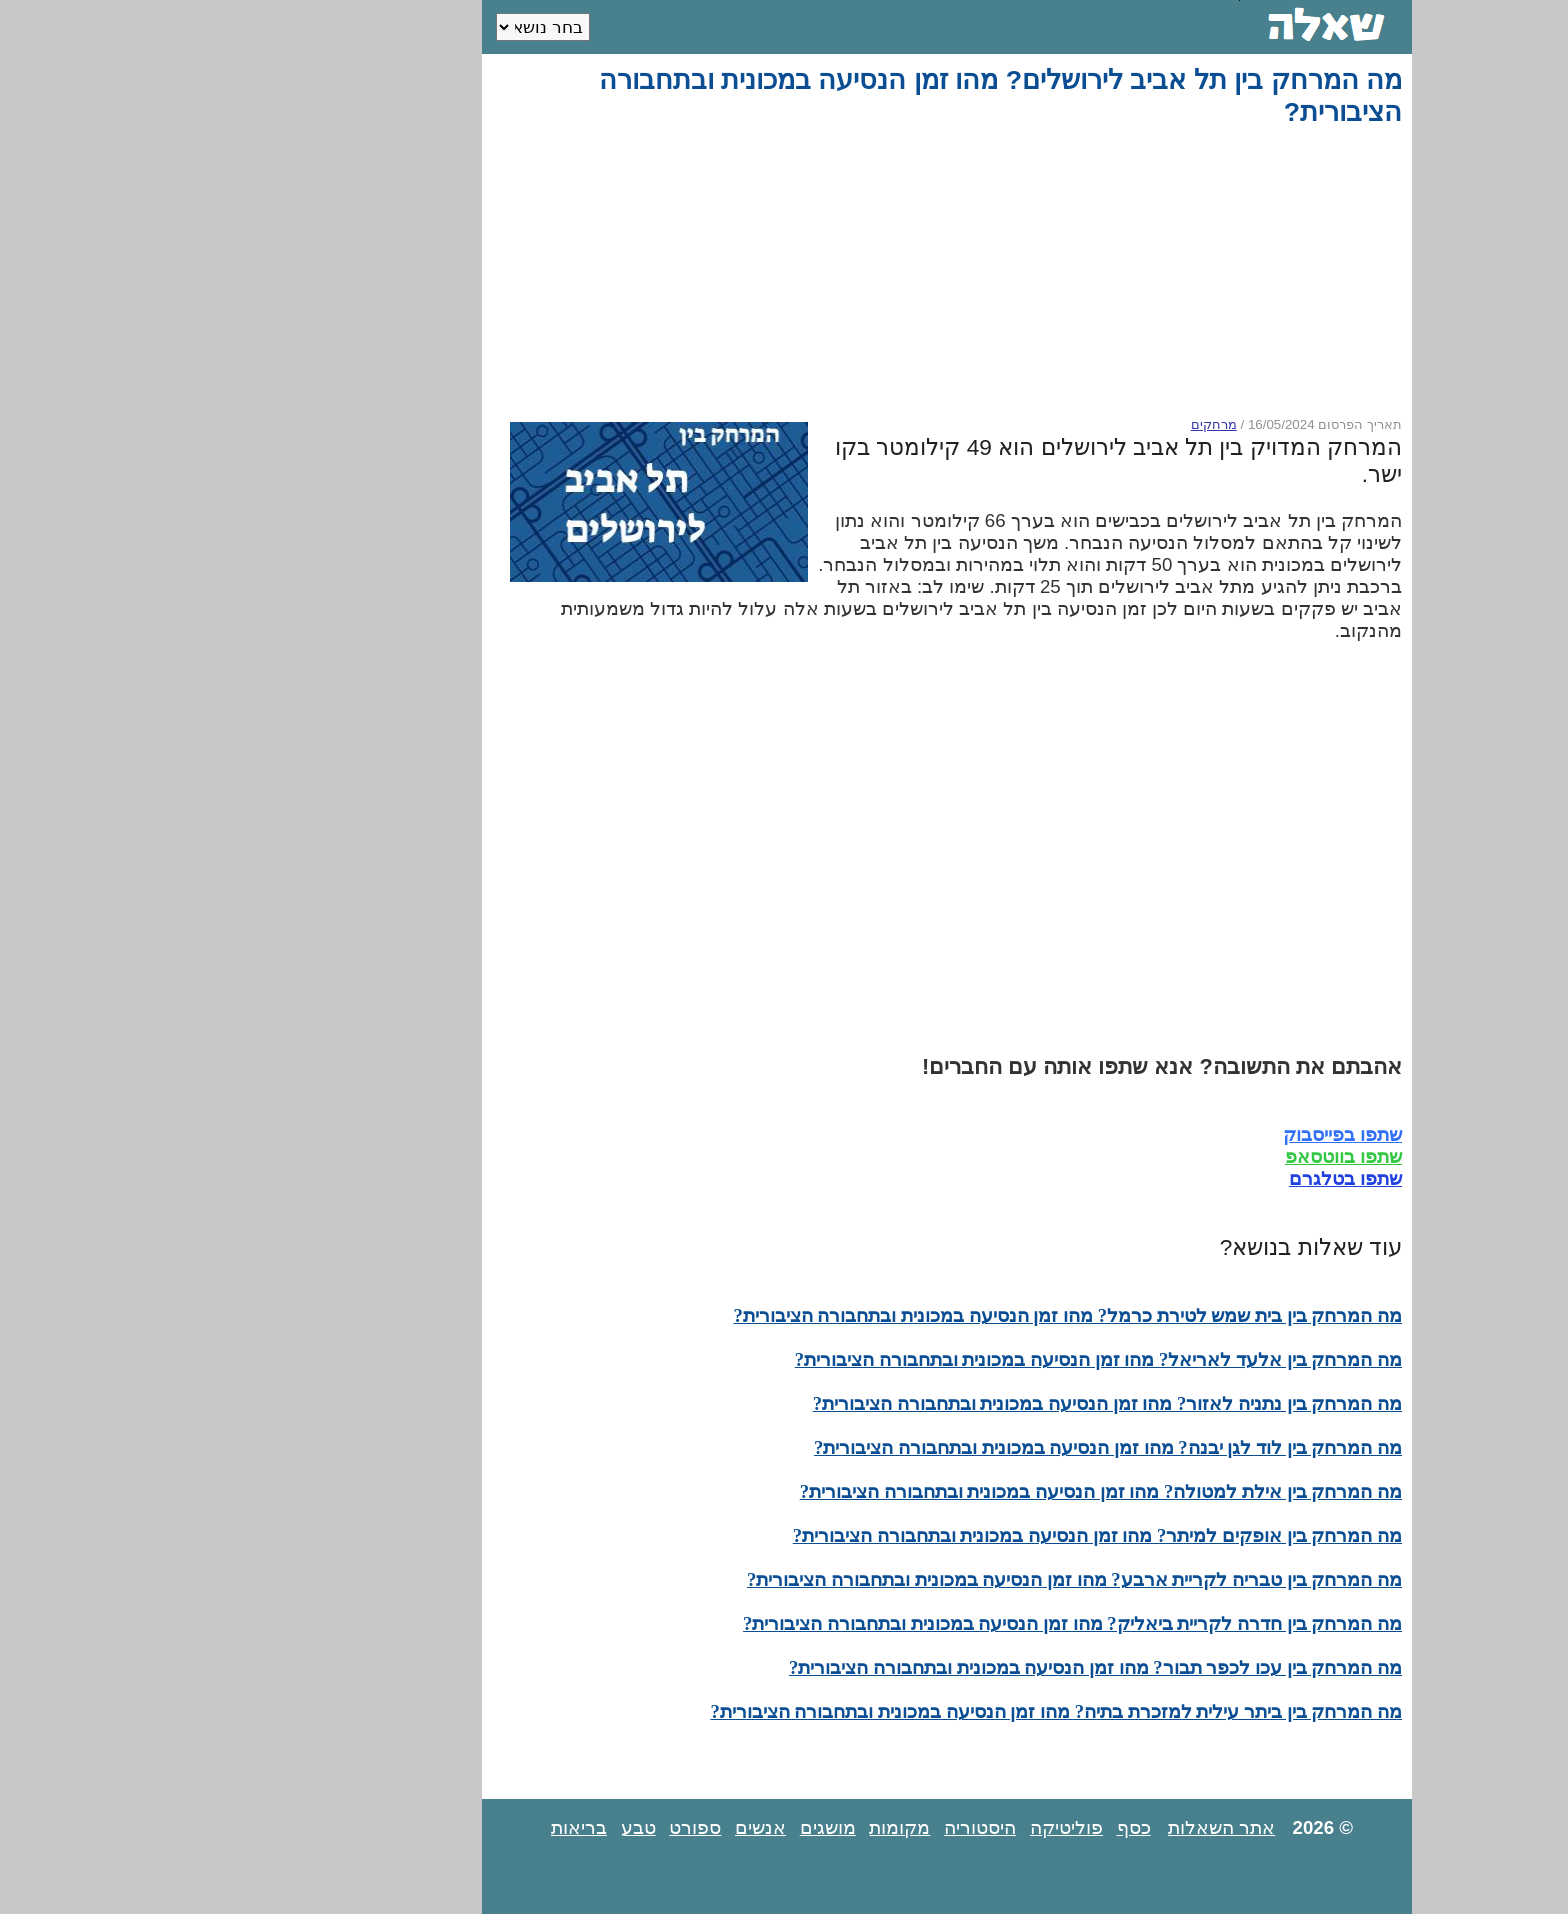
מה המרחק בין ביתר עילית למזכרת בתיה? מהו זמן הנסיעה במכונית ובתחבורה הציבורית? (893, 1711)
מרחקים (1051, 424)
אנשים (597, 1827)
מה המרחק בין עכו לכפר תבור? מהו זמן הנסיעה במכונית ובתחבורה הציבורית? (932, 1667)
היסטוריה (817, 1827)
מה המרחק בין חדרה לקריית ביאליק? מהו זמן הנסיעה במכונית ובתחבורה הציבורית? (909, 1623)
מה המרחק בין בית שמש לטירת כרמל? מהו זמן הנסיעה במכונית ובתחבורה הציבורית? (904, 1315)
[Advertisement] (788, 272)
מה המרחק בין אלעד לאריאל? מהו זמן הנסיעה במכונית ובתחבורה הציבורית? (935, 1359)
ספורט (532, 1827)
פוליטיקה (903, 1827)
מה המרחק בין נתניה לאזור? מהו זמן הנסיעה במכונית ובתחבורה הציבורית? (944, 1403)
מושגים (665, 1827)
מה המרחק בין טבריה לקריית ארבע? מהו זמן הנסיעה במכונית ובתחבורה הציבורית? (911, 1579)
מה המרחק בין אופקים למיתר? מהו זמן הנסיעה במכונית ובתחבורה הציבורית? (934, 1535)
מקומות (736, 1827)
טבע (475, 1827)
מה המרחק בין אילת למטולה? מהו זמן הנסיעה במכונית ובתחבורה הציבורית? (938, 1491)
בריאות (416, 1827)
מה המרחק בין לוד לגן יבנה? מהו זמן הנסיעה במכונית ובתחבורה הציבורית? (945, 1447)
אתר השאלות (1058, 1827)
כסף (971, 1827)
